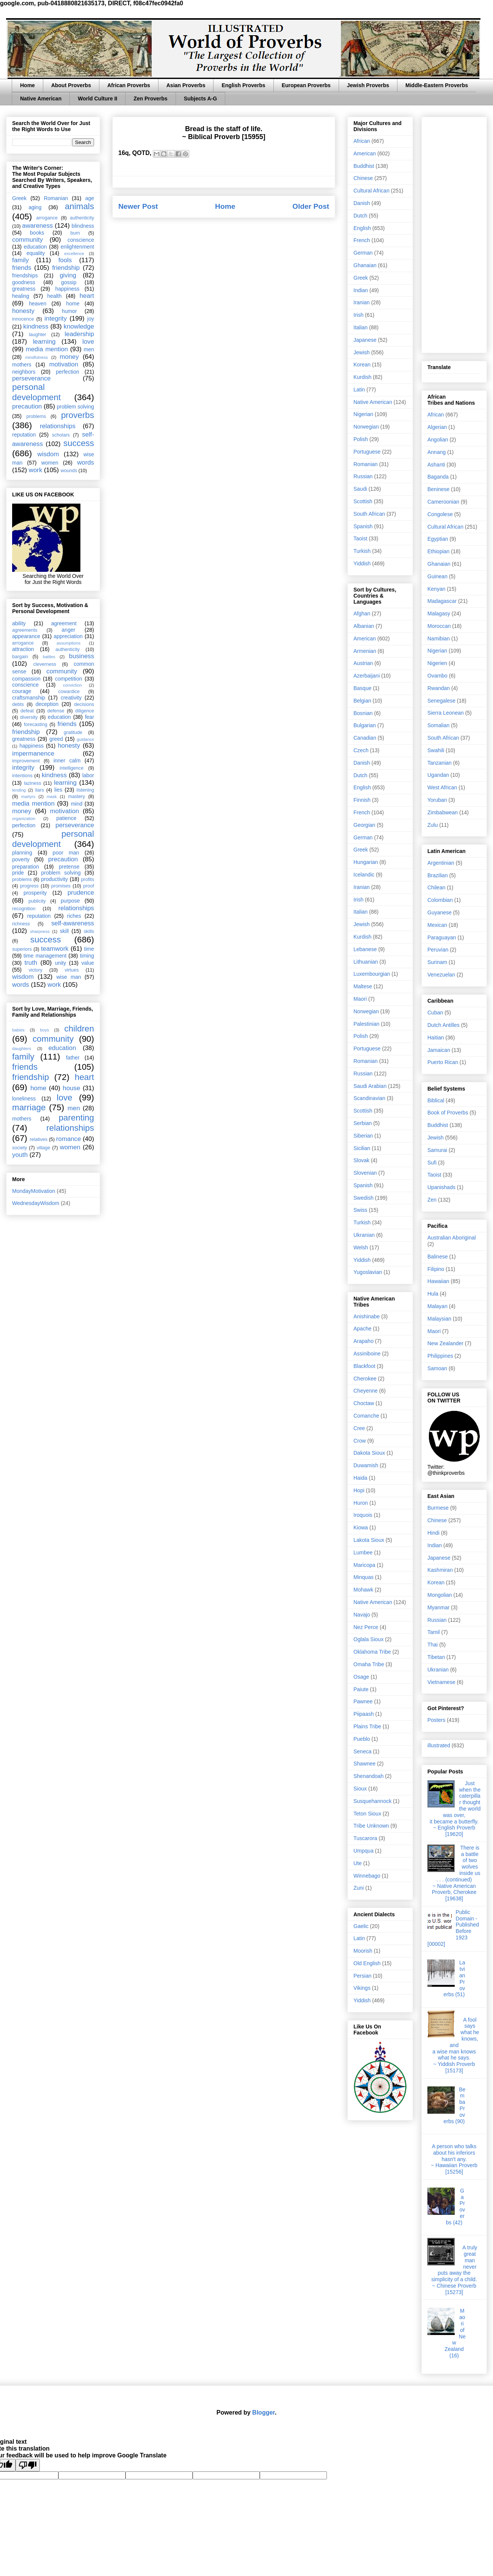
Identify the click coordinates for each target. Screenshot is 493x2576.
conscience (81, 240)
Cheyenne (365, 1391)
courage (21, 691)
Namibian (438, 638)
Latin (359, 390)
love (88, 341)
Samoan (437, 1368)
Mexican (437, 925)
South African (369, 514)
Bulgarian (364, 725)
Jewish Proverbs (368, 85)
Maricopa (364, 1565)
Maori (360, 999)
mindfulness (36, 357)
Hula (432, 1294)
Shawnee (364, 1764)
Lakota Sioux (368, 1540)
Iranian (361, 302)
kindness (35, 326)
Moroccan (439, 626)
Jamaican (438, 1050)
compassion (26, 679)
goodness (23, 282)
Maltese (362, 986)
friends (21, 267)
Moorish (362, 1951)
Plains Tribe (367, 1726)
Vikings (362, 1988)
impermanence (33, 753)
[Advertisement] (454, 233)
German (363, 253)
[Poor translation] (28, 2465)
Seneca (362, 1751)
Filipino (435, 1269)
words (85, 462)
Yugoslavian (367, 1272)
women (49, 463)
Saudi (360, 489)
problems (36, 416)
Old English (367, 1963)
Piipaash (363, 1714)
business (81, 656)
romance (68, 1138)
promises (61, 886)
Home (27, 85)
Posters (436, 1720)
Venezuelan (441, 975)
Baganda (438, 477)
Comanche (366, 1416)
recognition (24, 908)
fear (89, 717)
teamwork (55, 948)
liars (39, 790)
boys (44, 1030)
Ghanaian (365, 265)
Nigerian (363, 414)
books (37, 233)
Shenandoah (368, 1776)
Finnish (362, 800)
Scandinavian (369, 1098)
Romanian (56, 198)
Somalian (438, 725)
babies (18, 1030)
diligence (84, 711)
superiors (22, 949)
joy (90, 319)
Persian (362, 1976)
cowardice (69, 691)
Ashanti (436, 465)
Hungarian (365, 862)
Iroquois (362, 1515)
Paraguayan (441, 937)
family (20, 260)
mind (76, 804)
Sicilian (361, 1148)
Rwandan (438, 688)
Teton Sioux (367, 1814)
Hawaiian (438, 1281)
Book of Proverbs (447, 1113)
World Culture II (97, 98)
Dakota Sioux (369, 1453)
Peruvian (437, 950)
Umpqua (363, 1851)
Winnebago (366, 1876)
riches (74, 916)
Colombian (440, 900)
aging (34, 207)
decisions (84, 704)
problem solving (75, 407)
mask (52, 796)
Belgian (362, 701)
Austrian (363, 663)
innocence (23, 319)
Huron (360, 1503)
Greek (19, 198)
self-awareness (72, 923)
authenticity (82, 218)
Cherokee (365, 1379)
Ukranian (364, 1235)
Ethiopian (438, 551)
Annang (436, 452)
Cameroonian (443, 502)
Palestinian (366, 1024)
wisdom (48, 454)
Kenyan (436, 589)
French (361, 240)
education (35, 247)
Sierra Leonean (445, 713)
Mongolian (439, 1595)
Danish (361, 203)
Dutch (360, 216)
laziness (32, 783)
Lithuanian (365, 962)
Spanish (363, 526)
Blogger (263, 2412)
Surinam (437, 962)
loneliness (24, 1099)
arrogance (47, 218)
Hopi (358, 1490)
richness (21, 923)
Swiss (360, 1210)
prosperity (35, 893)
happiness (67, 289)
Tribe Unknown (371, 1826)
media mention (47, 349)
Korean (362, 365)
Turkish (362, 551)
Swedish (363, 1198)
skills (89, 931)
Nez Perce (365, 1627)
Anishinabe (366, 1316)
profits (87, 879)
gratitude (73, 732)
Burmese (438, 1508)
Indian (360, 290)
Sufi (431, 1163)
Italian (360, 327)
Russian (363, 476)
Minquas (363, 1577)
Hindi (433, 1533)
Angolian (437, 440)
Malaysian (439, 1319)
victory (35, 970)
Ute (357, 1863)
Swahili (435, 750)
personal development (36, 392)
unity (60, 963)
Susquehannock (372, 1801)
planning (22, 853)
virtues (71, 970)
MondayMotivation (33, 1191)
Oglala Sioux (368, 1639)
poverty (21, 859)
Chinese (363, 178)
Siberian (363, 1136)
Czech (361, 750)
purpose (70, 901)
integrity (55, 318)
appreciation (68, 636)
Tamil (433, 1632)
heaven (37, 303)
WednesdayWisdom (35, 1203)
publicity (37, 901)
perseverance (31, 378)
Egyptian (437, 539)
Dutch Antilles (443, 1025)
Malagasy (438, 613)
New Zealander (445, 1343)
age (89, 198)
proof (88, 886)
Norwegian (366, 427)
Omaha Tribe (368, 1664)
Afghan (361, 613)
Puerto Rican (442, 1062)
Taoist (360, 538)
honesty (23, 311)
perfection (67, 372)
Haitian (435, 1037)
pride (18, 873)
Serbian (362, 1123)
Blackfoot (364, 1366)
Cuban (435, 1012)
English (362, 228)
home (72, 303)
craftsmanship (28, 698)
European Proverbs (306, 85)
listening (85, 790)
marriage (29, 1107)
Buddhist (363, 166)
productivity (54, 879)
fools (65, 260)
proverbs (77, 415)
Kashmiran (440, 1570)
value (88, 963)
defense (55, 711)
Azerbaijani (366, 676)
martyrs (28, 796)
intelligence (71, 768)
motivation (63, 364)
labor (88, 775)
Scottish (362, 501)
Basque (362, 688)
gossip (68, 282)
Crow (359, 1441)
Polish (360, 439)
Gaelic (361, 1926)
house (71, 1088)
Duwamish (365, 1465)
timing (87, 956)
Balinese (437, 1257)
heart (87, 295)
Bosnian (363, 713)
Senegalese (441, 701)
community (27, 239)
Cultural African (371, 191)
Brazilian (437, 875)
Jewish (361, 352)
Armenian (364, 651)
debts (18, 704)
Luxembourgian (371, 974)
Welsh (360, 1247)
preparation (25, 867)
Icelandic (363, 875)
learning (44, 341)
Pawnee (363, 1701)
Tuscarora (365, 1838)
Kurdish (362, 377)
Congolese (440, 514)
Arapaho (363, 1341)
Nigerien (437, 663)
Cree (359, 1428)
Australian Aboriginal (451, 1238)
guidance (85, 739)
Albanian (363, 626)
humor (69, 311)
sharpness (40, 931)
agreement (64, 623)
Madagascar (442, 601)
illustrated (438, 1745)
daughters (21, 1048)
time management (45, 956)
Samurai (437, 1150)
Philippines (440, 1356)
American (364, 153)
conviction (72, 685)
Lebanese (365, 949)
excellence (74, 253)
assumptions (68, 643)
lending (19, 790)
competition (68, 679)
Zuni (358, 1888)
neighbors (24, 372)
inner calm (66, 760)
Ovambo (437, 676)
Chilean (436, 887)
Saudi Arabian (369, 1086)
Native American (40, 98)
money (69, 356)
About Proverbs (71, 85)
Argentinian (440, 863)
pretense (69, 867)
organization (23, 818)
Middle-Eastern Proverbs (436, 85)
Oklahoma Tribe (372, 1652)
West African (442, 787)
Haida (360, 1478)
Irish (358, 315)
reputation (24, 435)
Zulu (432, 825)
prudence (81, 892)
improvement (26, 761)
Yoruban (437, 800)
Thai (432, 1645)
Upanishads (441, 1187)
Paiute (361, 1689)
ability (19, 623)
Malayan (437, 1306)
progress (29, 886)
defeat (27, 711)
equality (36, 253)
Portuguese (367, 452)
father (73, 1058)
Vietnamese (441, 1682)
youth (20, 1154)
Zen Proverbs (150, 98)
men (89, 349)
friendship (66, 267)
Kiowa (360, 1527)
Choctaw (363, 1403)
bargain (20, 656)
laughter (37, 334)
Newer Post (138, 206)
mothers (21, 365)
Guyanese (439, 912)
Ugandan (438, 775)
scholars (61, 435)
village (43, 1147)
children (79, 1028)
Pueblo (361, 1739)
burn (75, 233)
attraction (23, 649)
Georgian (364, 825)
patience (66, 818)
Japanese (365, 340)
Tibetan (436, 1657)
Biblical (435, 1100)
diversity (29, 717)
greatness (23, 289)
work (35, 470)
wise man (69, 977)
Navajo (361, 1615)
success (78, 443)
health (54, 296)
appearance (26, 636)
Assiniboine (367, 1354)
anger (68, 630)
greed (56, 739)
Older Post (310, 206)
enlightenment (77, 247)
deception (47, 704)
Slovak (361, 1160)
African (361, 141)
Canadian (364, 738)
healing (20, 296)
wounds (69, 470)
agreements (25, 630)
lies (58, 790)
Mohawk (363, 1590)
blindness (83, 226)
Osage (361, 1677)
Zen (431, 1200)
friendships (25, 275)
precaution (27, 406)
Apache (362, 1329)
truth (31, 962)
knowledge (79, 326)
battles (49, 656)
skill (64, 931)
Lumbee (363, 1552)
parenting (76, 1117)
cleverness (44, 664)
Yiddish (362, 563)
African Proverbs (128, 85)
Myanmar (438, 1607)
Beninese (438, 489)
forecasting (35, 724)
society (19, 1147)
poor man (66, 853)
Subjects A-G (200, 98)
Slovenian (365, 1173)
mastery (76, 796)
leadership (79, 334)
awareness (37, 225)
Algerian (437, 427)
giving (68, 275)
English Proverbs (243, 85)
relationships (57, 426)
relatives (38, 1139)
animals (79, 206)
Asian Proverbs (186, 85)
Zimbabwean (442, 812)
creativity (71, 698)
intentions (22, 775)
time (89, 949)
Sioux (360, 1789)
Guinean (437, 576)
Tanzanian (439, 763)
